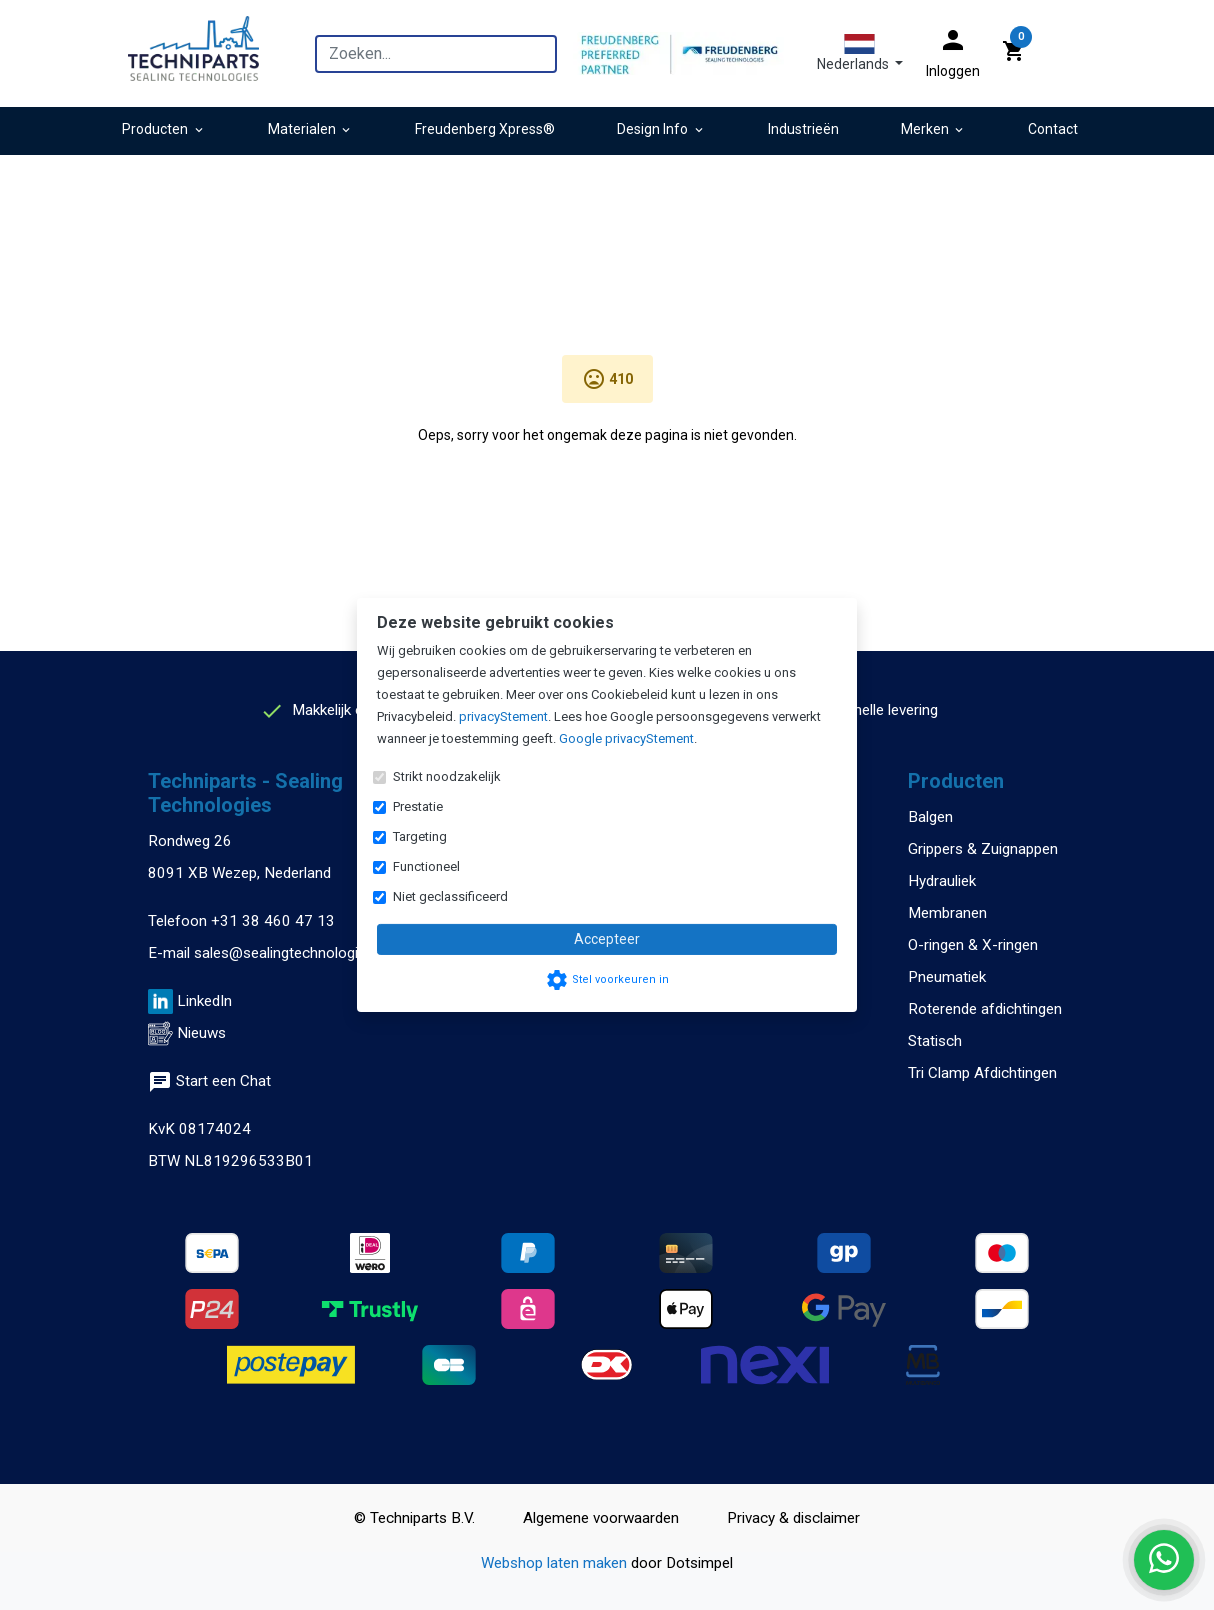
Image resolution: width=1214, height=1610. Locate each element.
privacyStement (503, 716)
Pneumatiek (947, 977)
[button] (860, 53)
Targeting (420, 836)
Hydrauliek (942, 881)
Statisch (935, 1041)
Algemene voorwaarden (601, 1518)
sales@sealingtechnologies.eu (293, 953)
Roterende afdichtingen (985, 1009)
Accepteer (607, 939)
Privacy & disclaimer (793, 1518)
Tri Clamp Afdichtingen (982, 1073)
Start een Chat (209, 1081)
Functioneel (426, 866)
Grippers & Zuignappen (983, 849)
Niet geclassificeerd (450, 896)
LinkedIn (204, 1001)
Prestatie (418, 806)
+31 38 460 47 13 (273, 921)
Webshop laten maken (556, 1563)
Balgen (930, 817)
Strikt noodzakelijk (447, 776)
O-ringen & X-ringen (973, 945)
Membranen (947, 913)
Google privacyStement (626, 738)
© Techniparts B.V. (414, 1518)
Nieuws (201, 1033)
